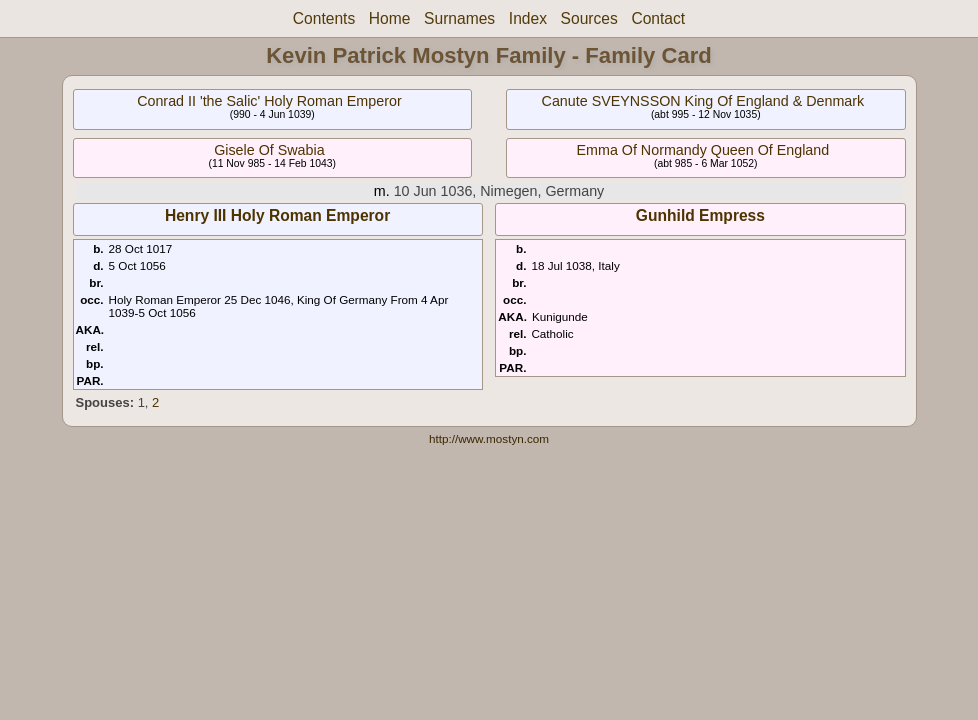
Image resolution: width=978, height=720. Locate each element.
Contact (658, 18)
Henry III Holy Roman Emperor (277, 215)
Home (390, 18)
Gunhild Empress (700, 215)
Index (528, 18)
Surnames (459, 18)
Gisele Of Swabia (269, 150)
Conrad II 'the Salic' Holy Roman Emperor (269, 101)
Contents (324, 18)
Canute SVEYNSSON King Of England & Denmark (703, 101)
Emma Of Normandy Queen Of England (703, 150)
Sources (589, 18)
